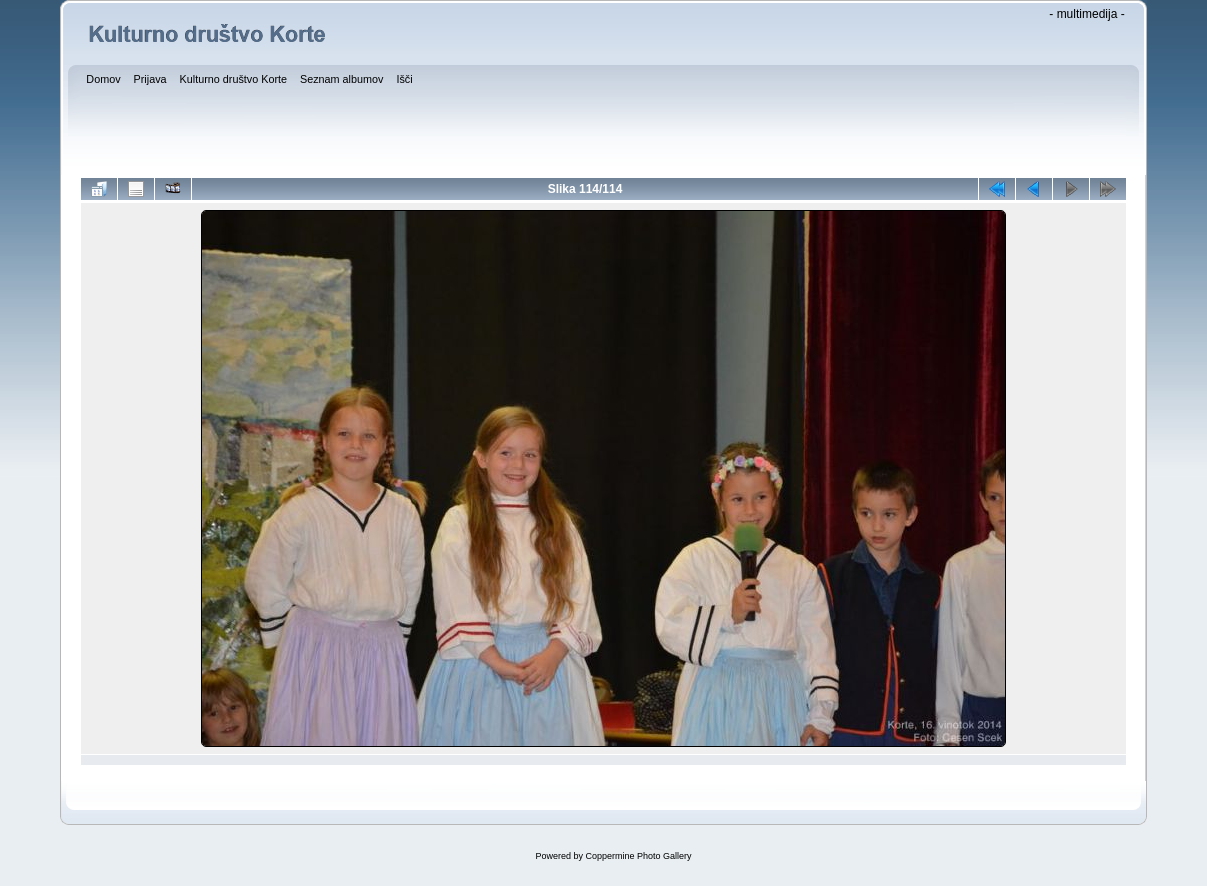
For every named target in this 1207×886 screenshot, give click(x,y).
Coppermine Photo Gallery (638, 856)
